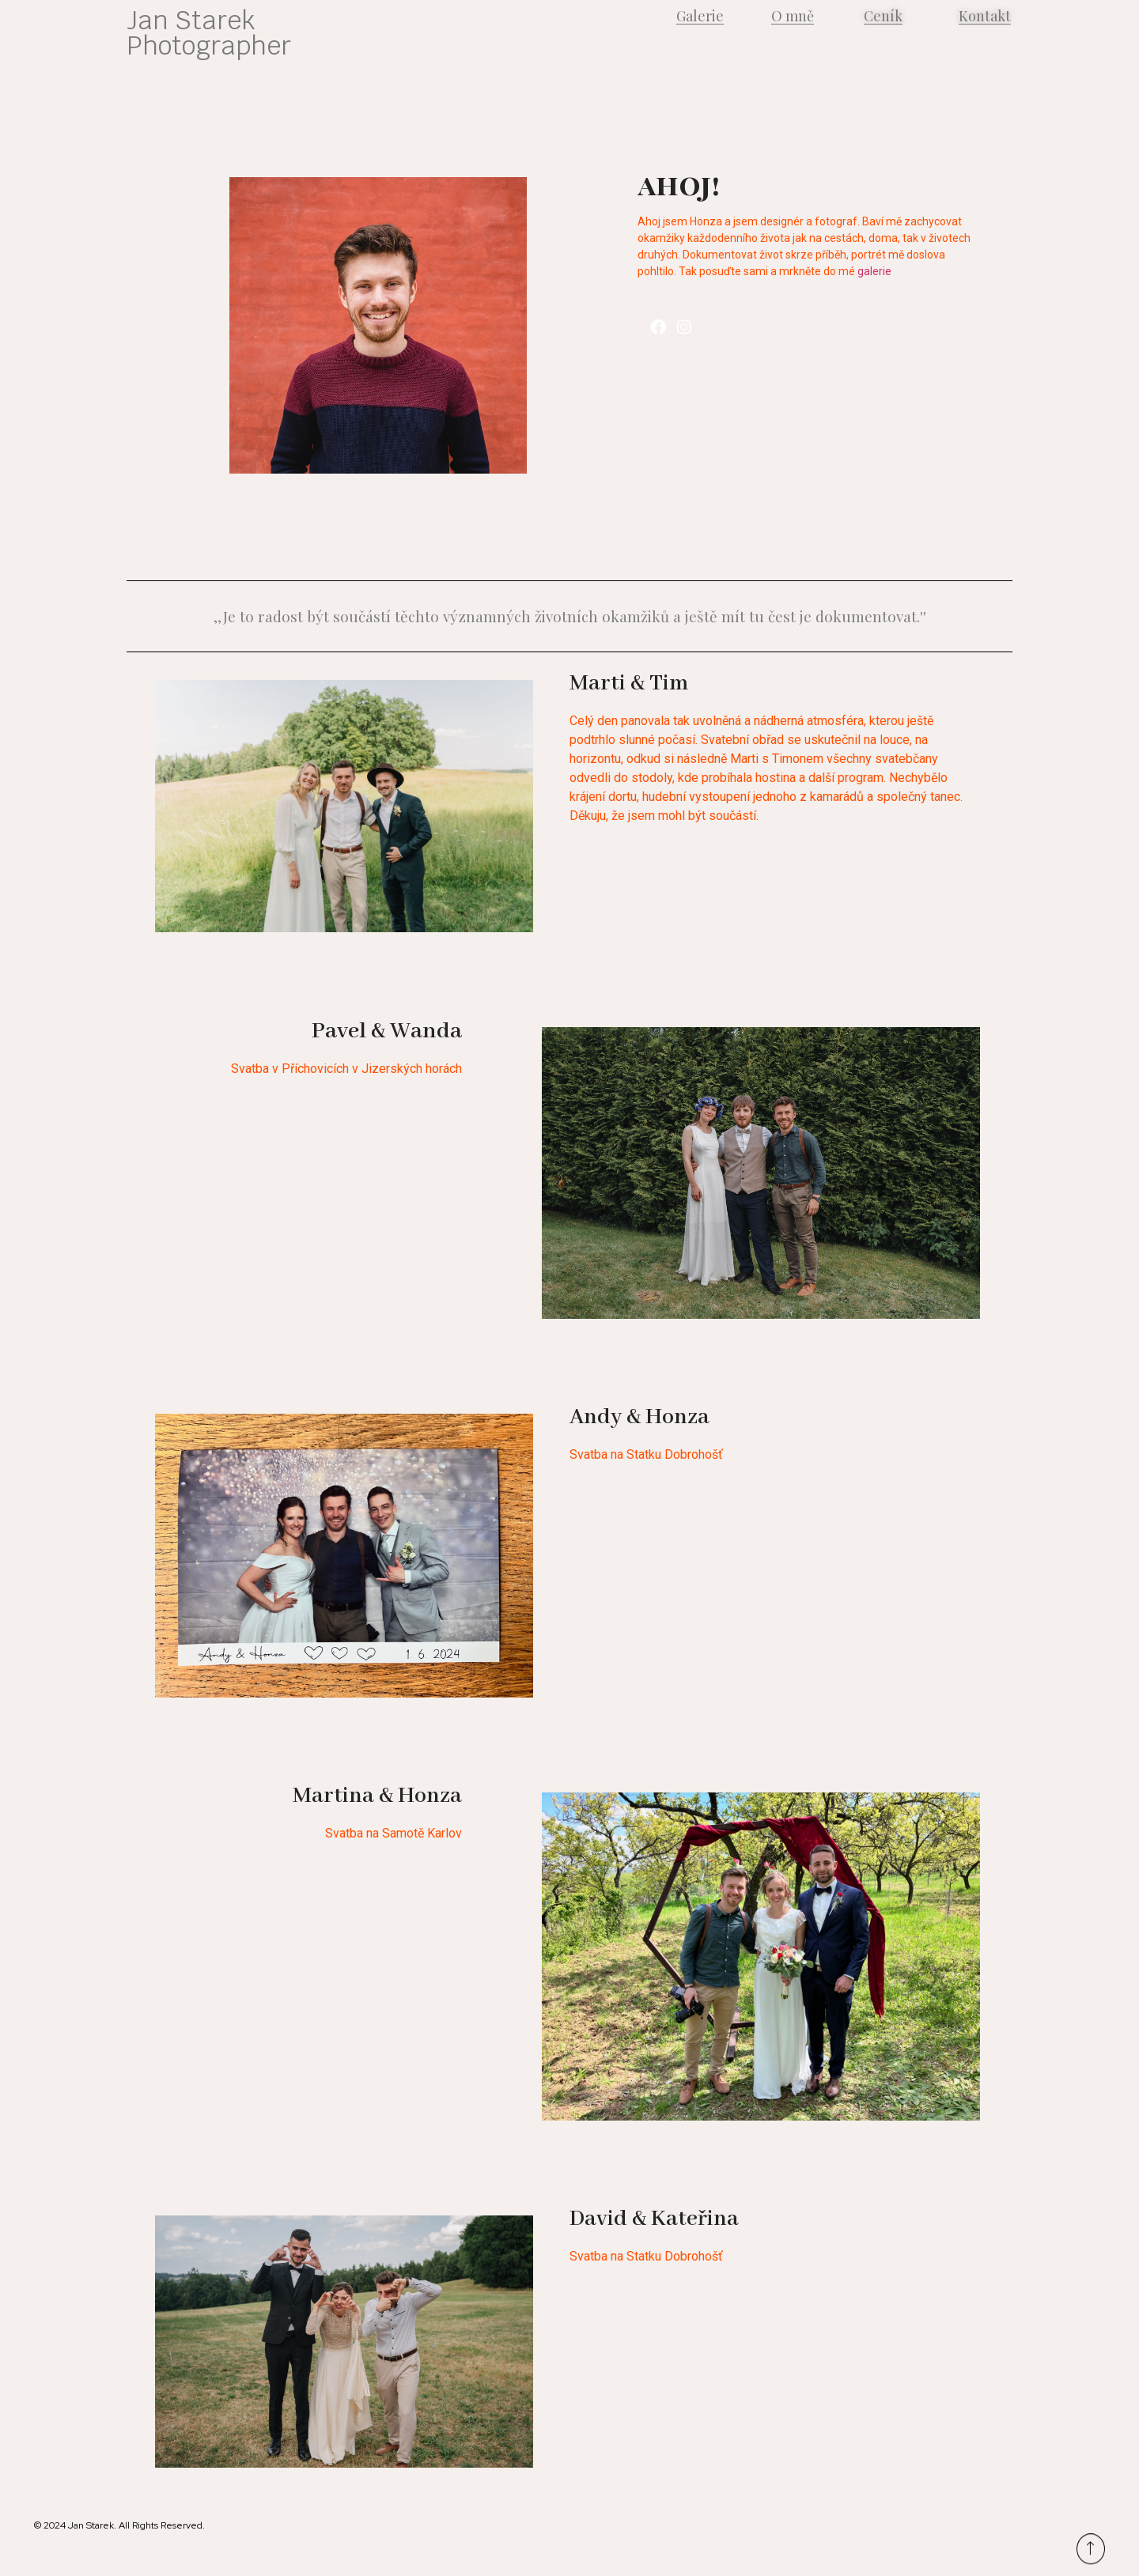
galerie (874, 271)
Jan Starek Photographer (209, 33)
